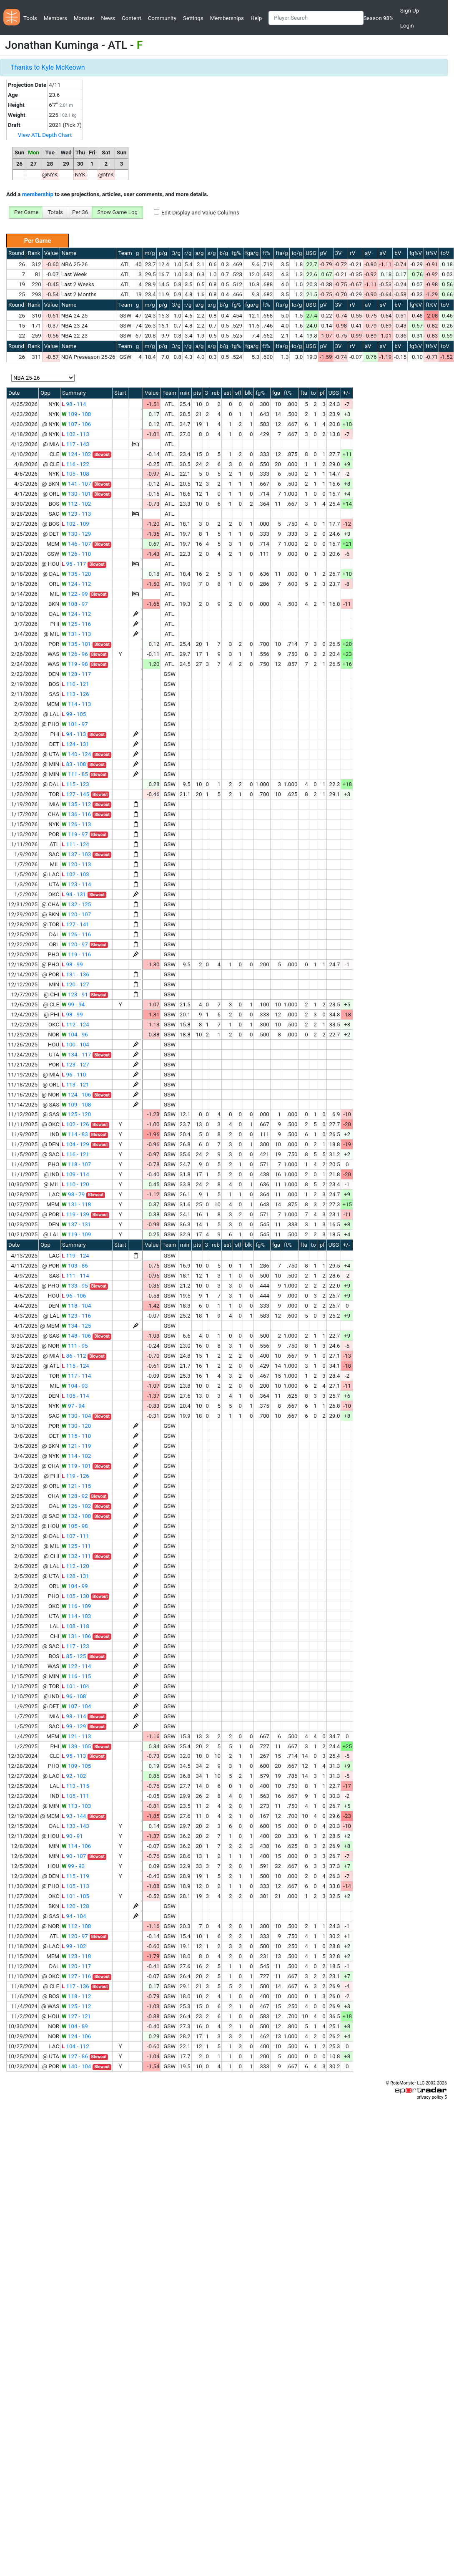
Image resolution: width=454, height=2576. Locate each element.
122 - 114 (76, 1666)
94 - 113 (74, 734)
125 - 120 (76, 1114)
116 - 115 (76, 1676)
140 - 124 (76, 754)
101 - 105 (75, 1896)
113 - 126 (75, 694)
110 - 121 (75, 684)
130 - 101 (76, 494)
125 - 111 (76, 1546)
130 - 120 (76, 1426)
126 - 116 (76, 934)
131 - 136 (75, 974)
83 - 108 (74, 764)
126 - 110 (76, 554)
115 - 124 (75, 1366)
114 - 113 (76, 704)
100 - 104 (75, 1044)
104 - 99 (75, 1586)
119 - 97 (75, 834)
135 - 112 (76, 804)
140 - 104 (76, 2066)
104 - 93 (75, 1386)
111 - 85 (75, 774)
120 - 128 (75, 1906)
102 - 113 (75, 434)
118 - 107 (76, 1164)
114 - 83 (75, 1134)
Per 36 (80, 212)
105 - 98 (75, 1526)
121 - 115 (76, 1486)
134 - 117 (76, 1054)
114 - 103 (76, 1616)
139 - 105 (76, 1746)
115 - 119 (75, 1876)
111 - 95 (75, 1346)
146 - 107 (76, 544)
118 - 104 (76, 1306)
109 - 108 (76, 414)
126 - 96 (75, 654)
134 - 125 (76, 1326)
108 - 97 (75, 604)
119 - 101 (76, 1466)
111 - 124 (75, 844)
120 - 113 (76, 864)
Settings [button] (193, 18)
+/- (346, 393)
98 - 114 (74, 404)
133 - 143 (75, 1826)
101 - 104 (75, 1686)
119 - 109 (76, 1234)
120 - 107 (76, 914)
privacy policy (429, 2097)
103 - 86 (75, 1266)
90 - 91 (72, 1836)
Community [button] (162, 18)
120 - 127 (75, 984)
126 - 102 (76, 1506)
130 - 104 (76, 1416)
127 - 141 (75, 924)
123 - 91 (75, 994)
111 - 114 (75, 1276)
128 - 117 (76, 674)
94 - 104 (74, 1916)
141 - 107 (76, 484)
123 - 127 (75, 1064)
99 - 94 (73, 1004)
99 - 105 (74, 714)
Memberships (227, 18)
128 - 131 (75, 1576)
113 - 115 (75, 1786)
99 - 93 (73, 1866)
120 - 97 (75, 944)
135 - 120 (76, 574)
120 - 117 (76, 1966)
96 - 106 (74, 1296)
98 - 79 (73, 1194)
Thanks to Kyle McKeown (47, 67)
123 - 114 (76, 884)
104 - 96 (75, 1034)
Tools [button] (30, 18)
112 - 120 (75, 1566)
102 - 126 (75, 1124)
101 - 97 (75, 724)
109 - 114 (75, 1174)
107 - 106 (76, 424)
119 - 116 (76, 954)
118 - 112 (76, 1996)
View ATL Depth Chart (45, 135)
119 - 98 (75, 664)
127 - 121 (76, 2016)
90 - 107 (74, 1856)
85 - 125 (74, 1656)
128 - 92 (75, 1496)
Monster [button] (84, 18)
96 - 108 (74, 1696)
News (108, 18)
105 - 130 (75, 1596)
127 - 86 (75, 2056)
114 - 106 (76, 1846)
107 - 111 (75, 1536)
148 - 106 (76, 1336)
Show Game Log (117, 212)
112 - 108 (76, 1926)
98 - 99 (72, 964)
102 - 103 (75, 874)
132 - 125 (76, 904)
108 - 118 (75, 1626)
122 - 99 (75, 594)
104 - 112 (75, 2046)
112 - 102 (76, 504)
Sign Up (409, 11)
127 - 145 (75, 794)
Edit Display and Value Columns (200, 212)
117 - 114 (76, 1376)
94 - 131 (74, 894)
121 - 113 (76, 1736)
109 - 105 (76, 1766)
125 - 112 (76, 2006)
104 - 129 (75, 1144)
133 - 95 (75, 1286)
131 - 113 (76, 634)
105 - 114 (75, 1396)
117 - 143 (75, 444)
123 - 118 (76, 1956)
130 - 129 (76, 534)
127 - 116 (76, 1976)
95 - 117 (74, 564)
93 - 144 (74, 1816)
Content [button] (131, 18)
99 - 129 (74, 1726)
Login (407, 26)
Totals (55, 212)
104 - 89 (75, 2026)
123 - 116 (76, 1316)
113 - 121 (75, 1084)
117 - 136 (75, 1986)
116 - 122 (75, 464)
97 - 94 (73, 1406)
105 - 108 (75, 474)
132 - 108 (76, 1516)
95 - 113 (74, 1756)
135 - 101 (76, 644)
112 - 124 (75, 1024)
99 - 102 (74, 1946)
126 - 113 (76, 824)
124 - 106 (76, 1094)
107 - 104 (76, 1706)
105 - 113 (75, 1886)
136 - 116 (76, 814)
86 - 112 (74, 1356)
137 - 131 (76, 1224)
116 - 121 (75, 1154)
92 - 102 (74, 1776)
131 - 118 (76, 1204)
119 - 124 (75, 1256)
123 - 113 (76, 514)
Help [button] (256, 18)
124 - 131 (75, 744)
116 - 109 (76, 1606)
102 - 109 (75, 524)
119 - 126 (75, 1476)
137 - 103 (76, 854)
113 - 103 (76, 1806)
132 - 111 (76, 1556)
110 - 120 (75, 1184)
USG (311, 253)
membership (37, 194)
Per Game (26, 212)
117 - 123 (75, 1646)
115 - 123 (75, 784)
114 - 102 (76, 1456)
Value (51, 253)
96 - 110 (74, 1074)
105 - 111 (75, 1796)
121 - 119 (76, 1446)
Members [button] (55, 18)
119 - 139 (75, 1214)
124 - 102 (76, 454)
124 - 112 (76, 584)
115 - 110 (76, 1436)
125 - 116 (76, 624)
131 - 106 (76, 1636)
